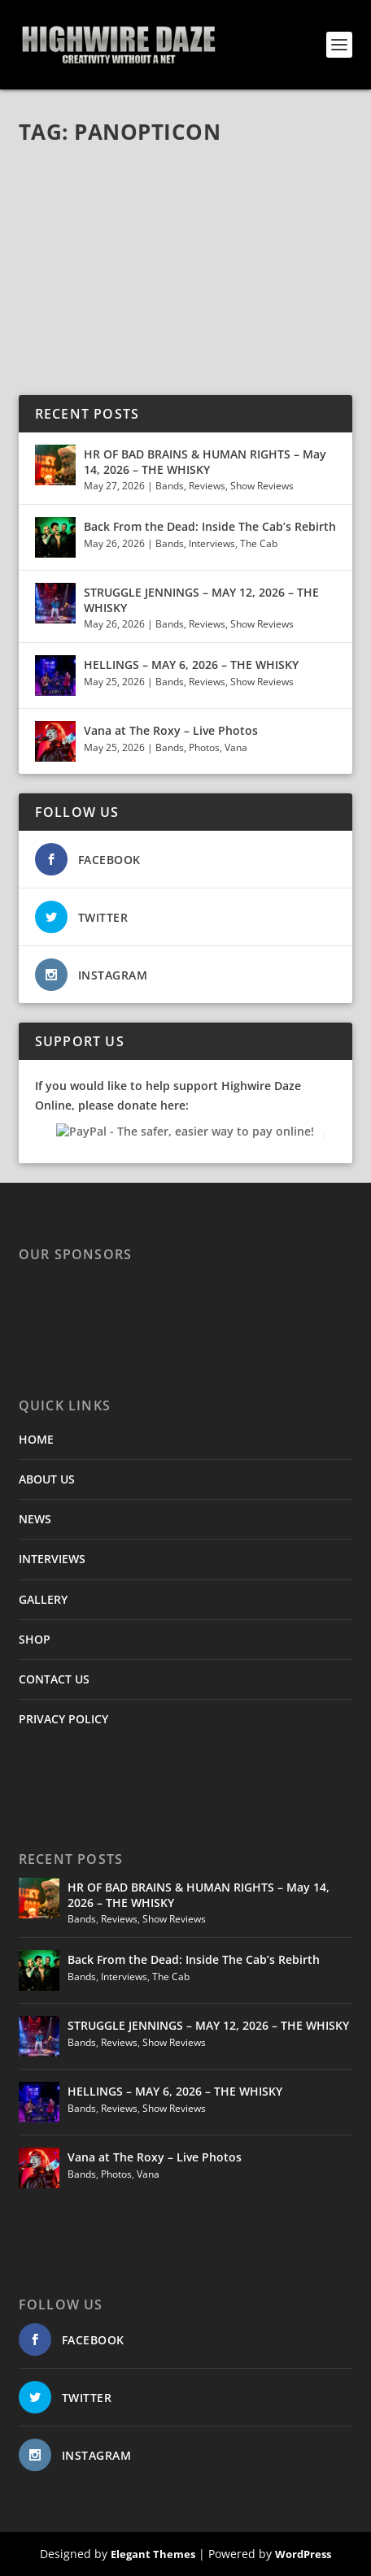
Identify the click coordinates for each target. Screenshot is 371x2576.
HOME (36, 1439)
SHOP (34, 1639)
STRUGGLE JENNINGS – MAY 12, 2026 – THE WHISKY (201, 599)
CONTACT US (54, 1679)
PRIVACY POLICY (63, 1719)
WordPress (303, 2554)
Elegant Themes (153, 2554)
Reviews (207, 486)
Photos (204, 747)
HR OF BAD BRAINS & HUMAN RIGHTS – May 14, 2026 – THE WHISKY (205, 461)
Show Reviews (262, 486)
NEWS (35, 1519)
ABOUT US (47, 1479)
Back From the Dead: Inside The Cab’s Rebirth (210, 526)
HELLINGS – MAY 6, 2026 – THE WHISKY (191, 664)
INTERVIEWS (52, 1558)
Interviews (212, 543)
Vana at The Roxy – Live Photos (171, 730)
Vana (236, 747)
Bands (169, 486)
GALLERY (43, 1599)
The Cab (258, 543)
